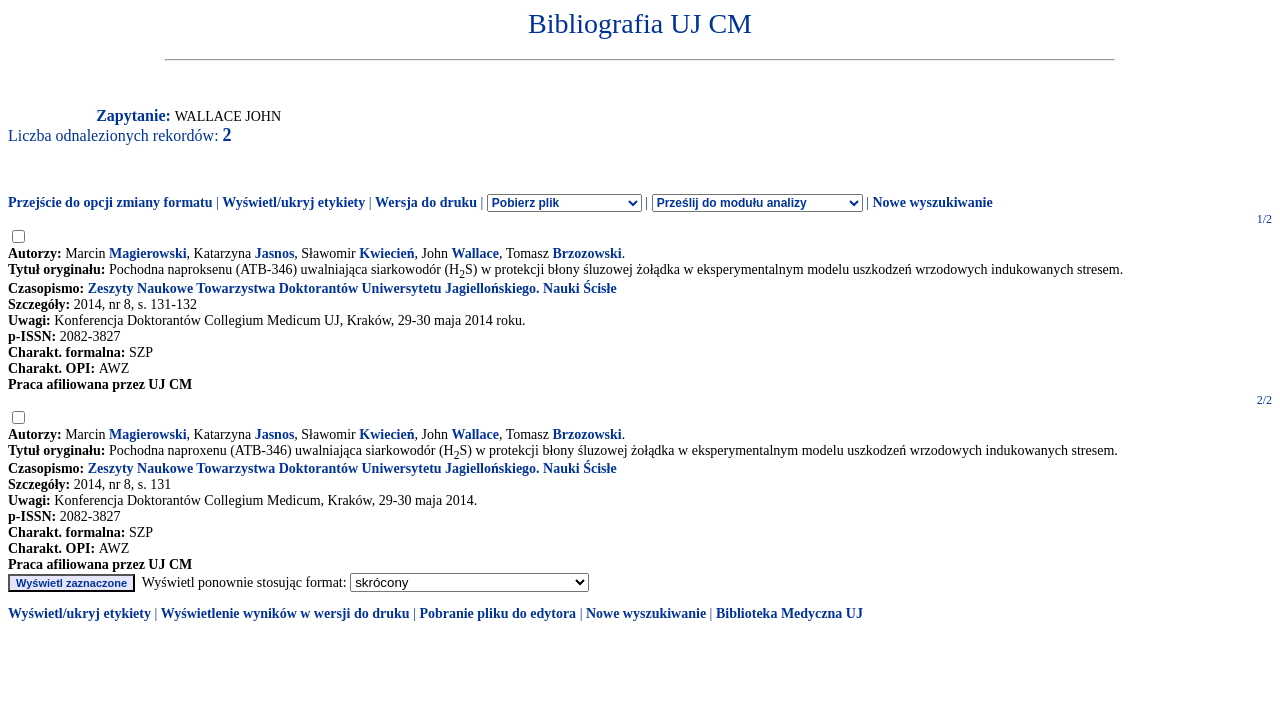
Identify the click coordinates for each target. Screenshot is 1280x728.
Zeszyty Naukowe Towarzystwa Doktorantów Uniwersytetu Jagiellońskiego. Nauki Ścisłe (352, 288)
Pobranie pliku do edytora (497, 613)
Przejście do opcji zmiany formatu (110, 202)
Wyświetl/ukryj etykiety (293, 202)
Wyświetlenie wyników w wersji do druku (285, 613)
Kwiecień (386, 253)
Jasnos (275, 253)
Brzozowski (586, 253)
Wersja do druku (426, 202)
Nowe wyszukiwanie (932, 202)
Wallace (474, 253)
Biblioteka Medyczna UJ (789, 613)
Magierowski (148, 253)
